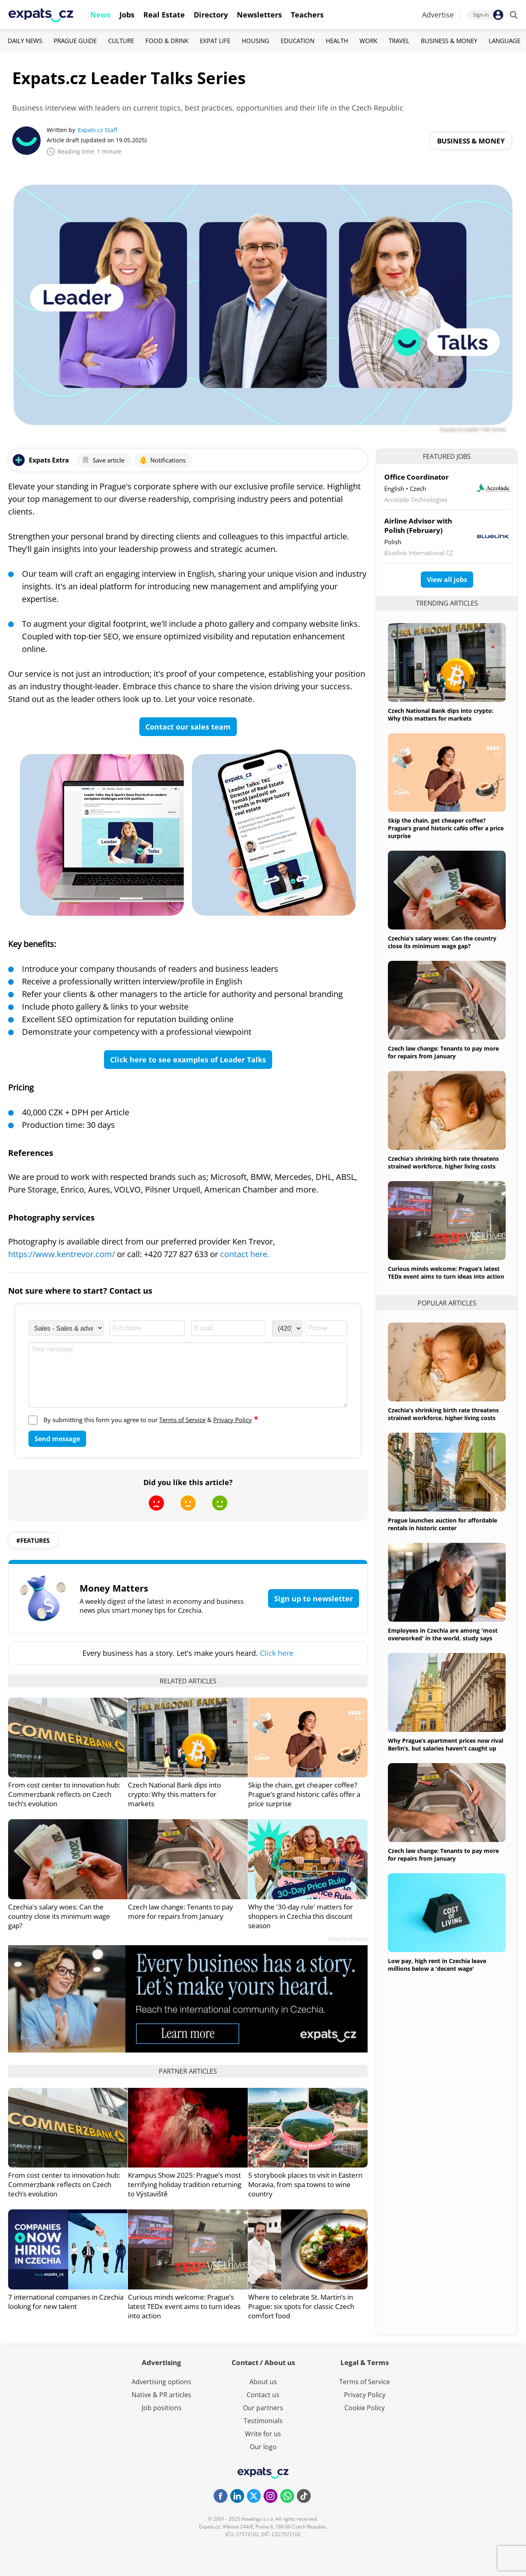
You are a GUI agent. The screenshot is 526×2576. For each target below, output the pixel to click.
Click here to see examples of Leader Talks (188, 1059)
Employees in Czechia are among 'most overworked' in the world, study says (443, 1634)
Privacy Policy (232, 1420)
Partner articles (188, 2071)
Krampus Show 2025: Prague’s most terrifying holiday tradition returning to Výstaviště (184, 2184)
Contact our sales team (188, 727)
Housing (255, 41)
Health (337, 41)
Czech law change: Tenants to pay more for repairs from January (180, 1911)
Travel (399, 41)
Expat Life (215, 41)
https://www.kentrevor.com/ (61, 1254)
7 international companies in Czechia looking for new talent (65, 2301)
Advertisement (348, 1939)
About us (263, 2381)
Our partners (263, 2407)
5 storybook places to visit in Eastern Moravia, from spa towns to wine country (305, 2184)
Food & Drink (166, 41)
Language (504, 41)
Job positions (162, 2407)
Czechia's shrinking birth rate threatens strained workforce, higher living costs (443, 1162)
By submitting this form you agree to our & (150, 1420)
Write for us (263, 2433)
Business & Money (449, 41)
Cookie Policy (364, 2407)
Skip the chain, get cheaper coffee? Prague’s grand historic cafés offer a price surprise (304, 1794)
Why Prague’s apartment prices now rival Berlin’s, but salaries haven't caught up (445, 1744)
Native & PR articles (161, 2394)
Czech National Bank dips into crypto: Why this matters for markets (174, 1794)
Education (297, 41)
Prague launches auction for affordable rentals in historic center (442, 1524)
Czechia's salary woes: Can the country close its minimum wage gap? (59, 1916)
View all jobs (447, 579)
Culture (121, 41)
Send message (57, 1438)
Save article (103, 460)
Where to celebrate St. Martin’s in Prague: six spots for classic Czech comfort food (301, 2306)
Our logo (263, 2446)
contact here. (244, 1254)
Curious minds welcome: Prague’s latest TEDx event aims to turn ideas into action (184, 2306)
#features (33, 1540)
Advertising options (161, 2381)
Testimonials (263, 2420)
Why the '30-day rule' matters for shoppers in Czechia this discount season (300, 1916)
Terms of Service (182, 1420)
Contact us (263, 2394)
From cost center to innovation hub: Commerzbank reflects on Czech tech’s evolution (64, 1794)
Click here (276, 1653)
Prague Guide (75, 41)
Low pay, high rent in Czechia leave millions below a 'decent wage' (437, 1964)
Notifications (162, 460)
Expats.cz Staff (97, 130)
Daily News (25, 41)
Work (368, 41)
